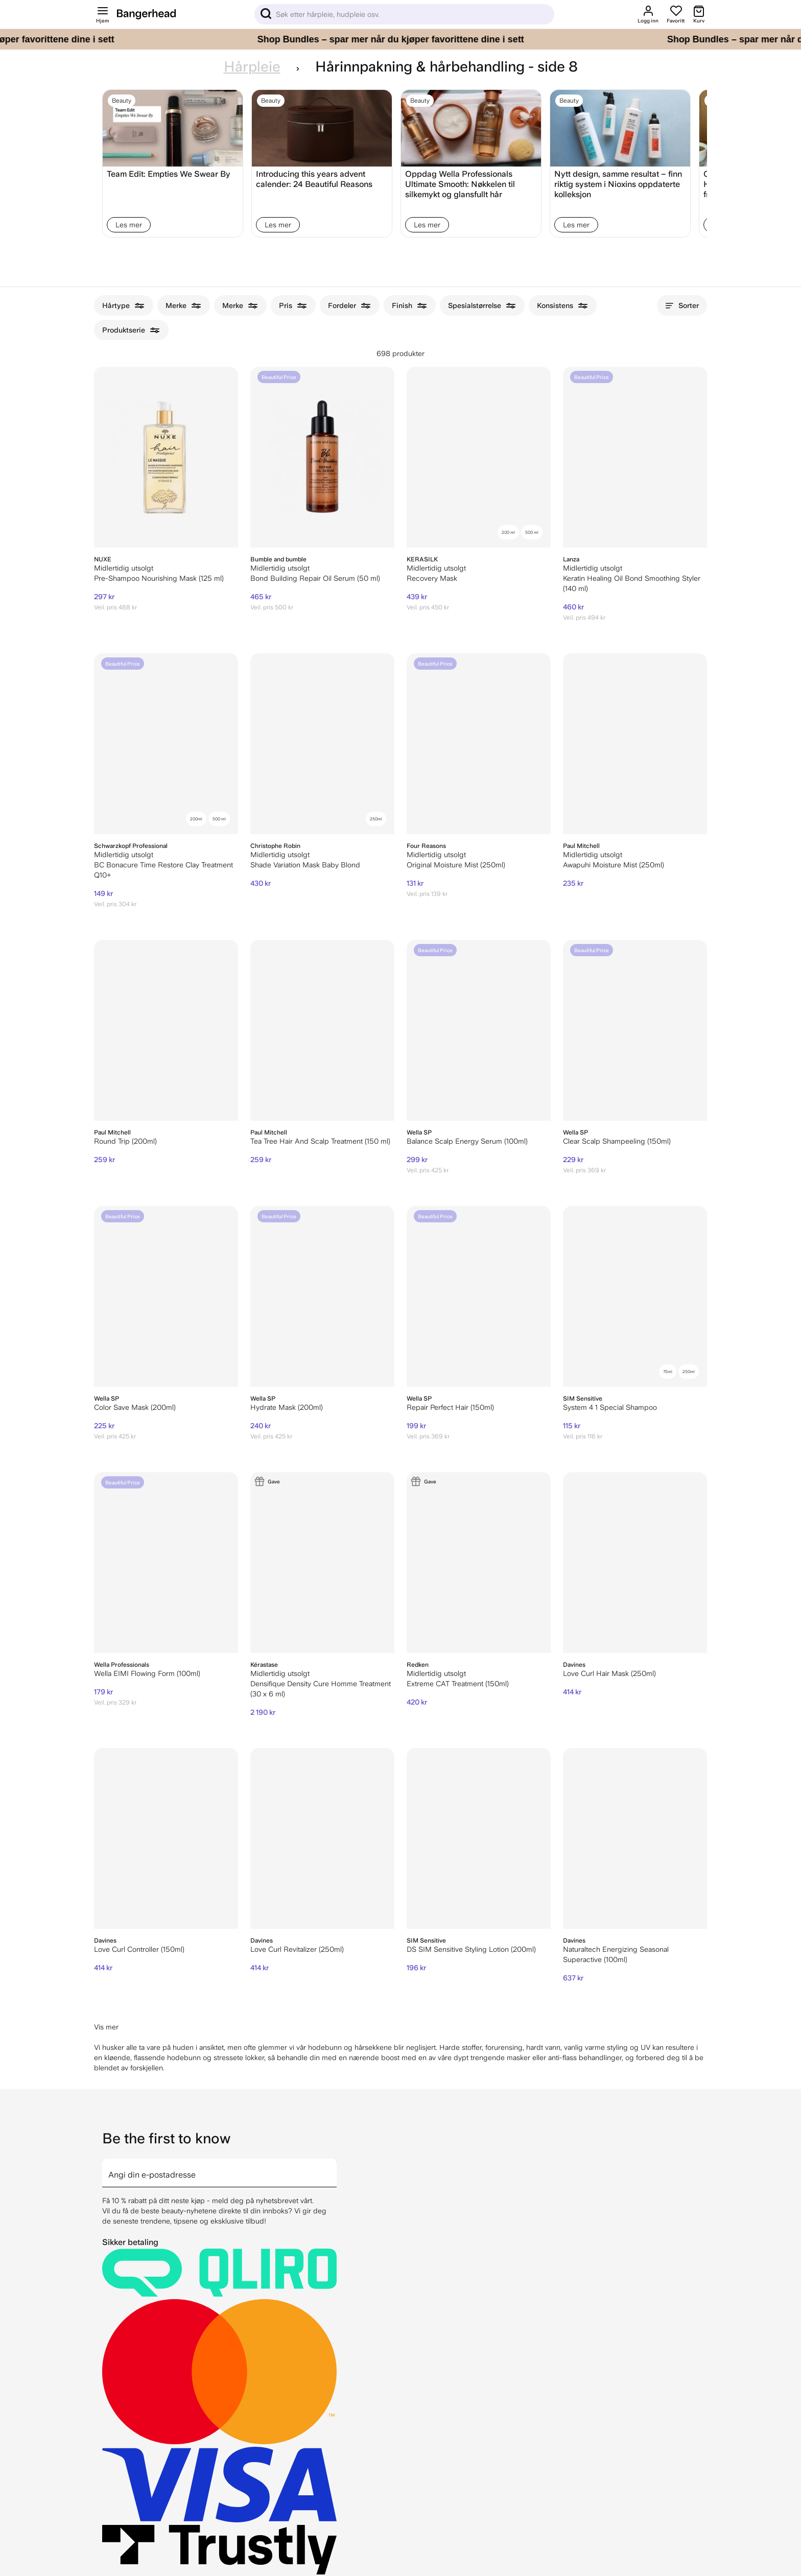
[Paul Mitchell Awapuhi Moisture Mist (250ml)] (635, 743)
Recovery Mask (432, 578)
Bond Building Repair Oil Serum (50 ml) (315, 578)
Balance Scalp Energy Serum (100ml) (467, 1141)
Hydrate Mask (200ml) (286, 1407)
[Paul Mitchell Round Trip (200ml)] (166, 1030)
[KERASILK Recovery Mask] (479, 457)
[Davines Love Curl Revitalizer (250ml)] (322, 1838)
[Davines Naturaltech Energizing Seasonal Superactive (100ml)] (635, 1838)
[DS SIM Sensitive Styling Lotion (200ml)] (479, 1838)
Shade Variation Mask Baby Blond (305, 865)
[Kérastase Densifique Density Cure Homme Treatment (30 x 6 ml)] (322, 1562)
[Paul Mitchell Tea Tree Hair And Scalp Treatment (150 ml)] (322, 1030)
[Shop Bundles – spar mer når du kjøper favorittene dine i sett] (400, 39)
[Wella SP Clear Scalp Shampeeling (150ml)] (635, 1030)
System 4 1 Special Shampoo (610, 1407)
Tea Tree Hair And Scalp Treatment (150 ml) (320, 1141)
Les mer (128, 225)
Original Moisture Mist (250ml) (456, 865)
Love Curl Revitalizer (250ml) (297, 1949)
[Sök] (404, 14)
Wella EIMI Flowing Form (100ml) (147, 1673)
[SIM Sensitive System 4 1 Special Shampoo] (635, 1296)
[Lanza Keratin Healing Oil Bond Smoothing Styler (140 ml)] (635, 457)
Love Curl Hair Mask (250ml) (609, 1673)
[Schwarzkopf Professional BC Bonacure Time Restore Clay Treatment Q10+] (166, 743)
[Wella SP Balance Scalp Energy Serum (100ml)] (479, 1030)
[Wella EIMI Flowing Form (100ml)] (166, 1562)
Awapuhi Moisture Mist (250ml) (613, 865)
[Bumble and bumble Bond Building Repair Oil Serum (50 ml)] (322, 457)
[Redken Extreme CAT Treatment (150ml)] (479, 1562)
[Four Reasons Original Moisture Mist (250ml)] (479, 743)
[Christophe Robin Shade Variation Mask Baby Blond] (322, 743)
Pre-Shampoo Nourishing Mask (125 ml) (159, 578)
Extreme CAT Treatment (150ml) (458, 1684)
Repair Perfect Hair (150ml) (450, 1407)
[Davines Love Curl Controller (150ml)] (166, 1838)
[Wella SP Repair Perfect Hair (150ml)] (479, 1296)
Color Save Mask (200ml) (135, 1407)
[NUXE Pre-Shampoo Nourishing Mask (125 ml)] (166, 457)
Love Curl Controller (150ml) (139, 1949)
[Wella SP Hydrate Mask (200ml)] (322, 1296)
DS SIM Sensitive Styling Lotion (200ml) (471, 1949)
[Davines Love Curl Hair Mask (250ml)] (635, 1562)
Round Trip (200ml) (125, 1141)
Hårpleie (252, 66)
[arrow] (332, 2167)
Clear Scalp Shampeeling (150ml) (617, 1141)
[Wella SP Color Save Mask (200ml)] (166, 1296)
